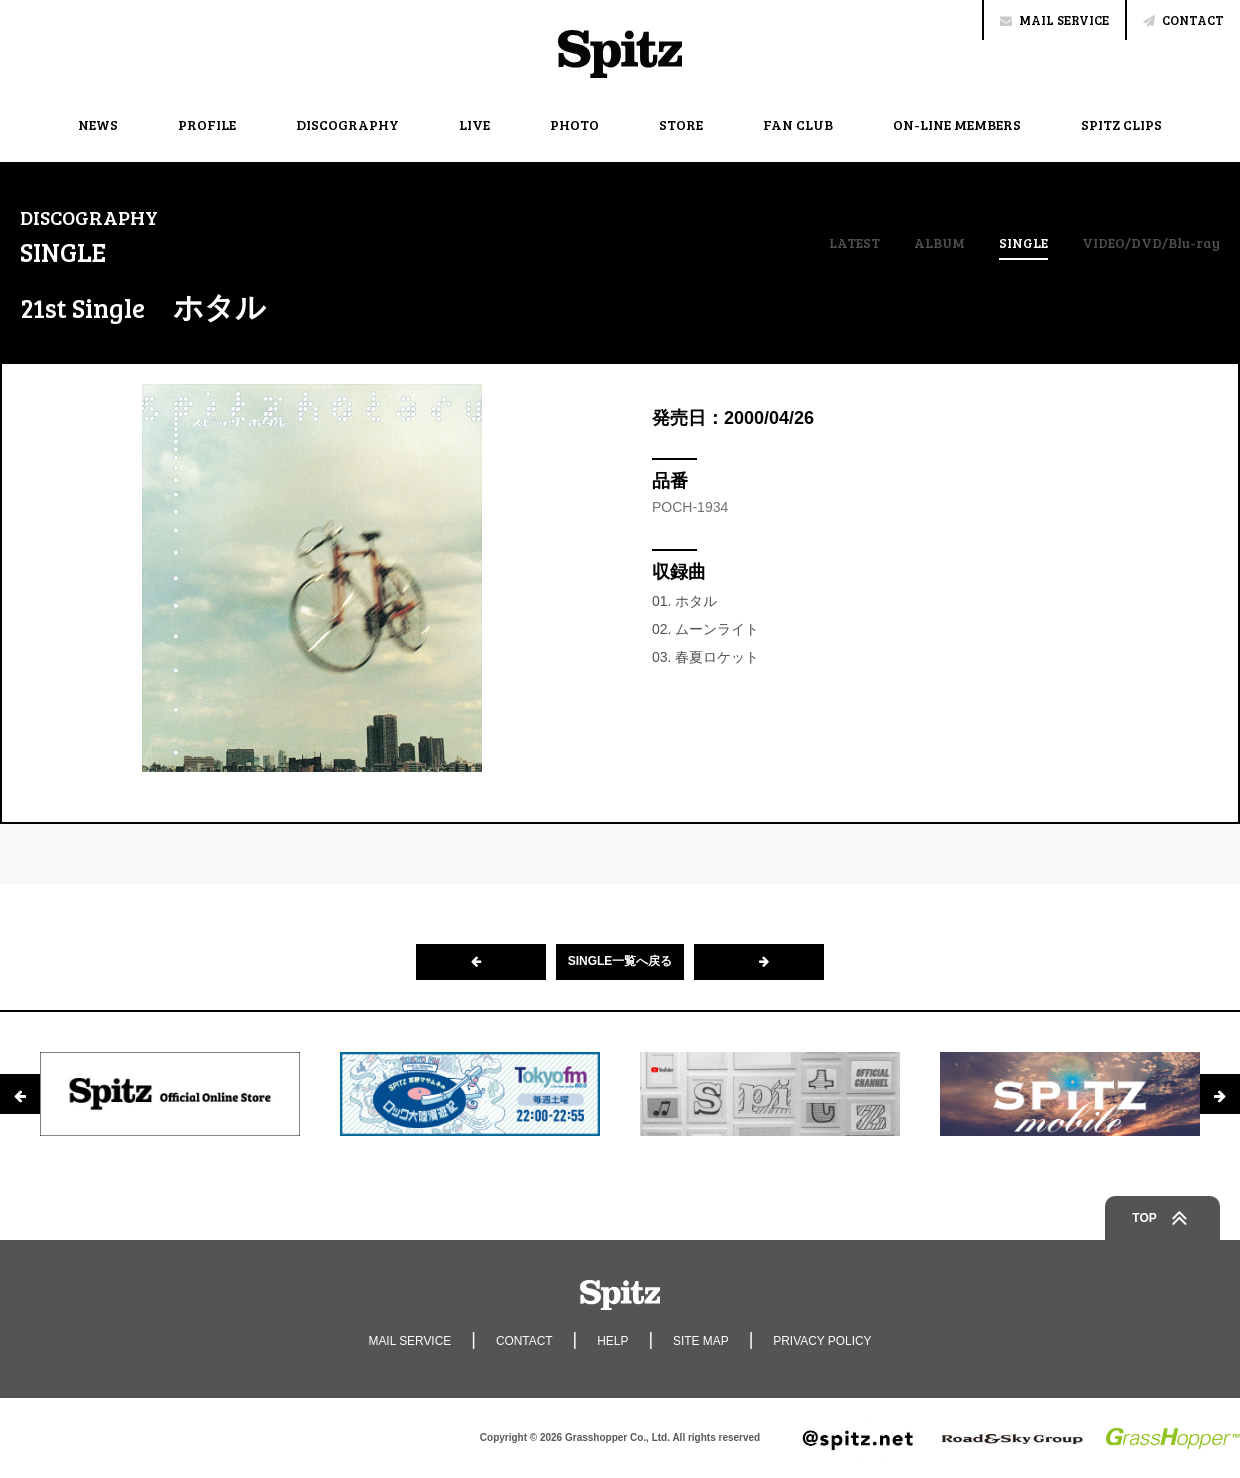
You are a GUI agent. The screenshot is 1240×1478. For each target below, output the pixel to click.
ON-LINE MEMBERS (957, 124)
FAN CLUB (798, 124)
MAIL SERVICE (1054, 20)
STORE (681, 124)
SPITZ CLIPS (1121, 124)
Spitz (620, 54)
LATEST (853, 243)
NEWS (98, 124)
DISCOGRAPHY (347, 124)
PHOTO (574, 124)
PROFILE (207, 124)
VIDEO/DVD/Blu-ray (1151, 243)
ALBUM (939, 243)
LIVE (474, 124)
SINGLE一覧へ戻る (620, 962)
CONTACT (1183, 20)
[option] (170, 1094)
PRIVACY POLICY (823, 1341)
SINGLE (1023, 244)
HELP (612, 1341)
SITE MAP (701, 1341)
